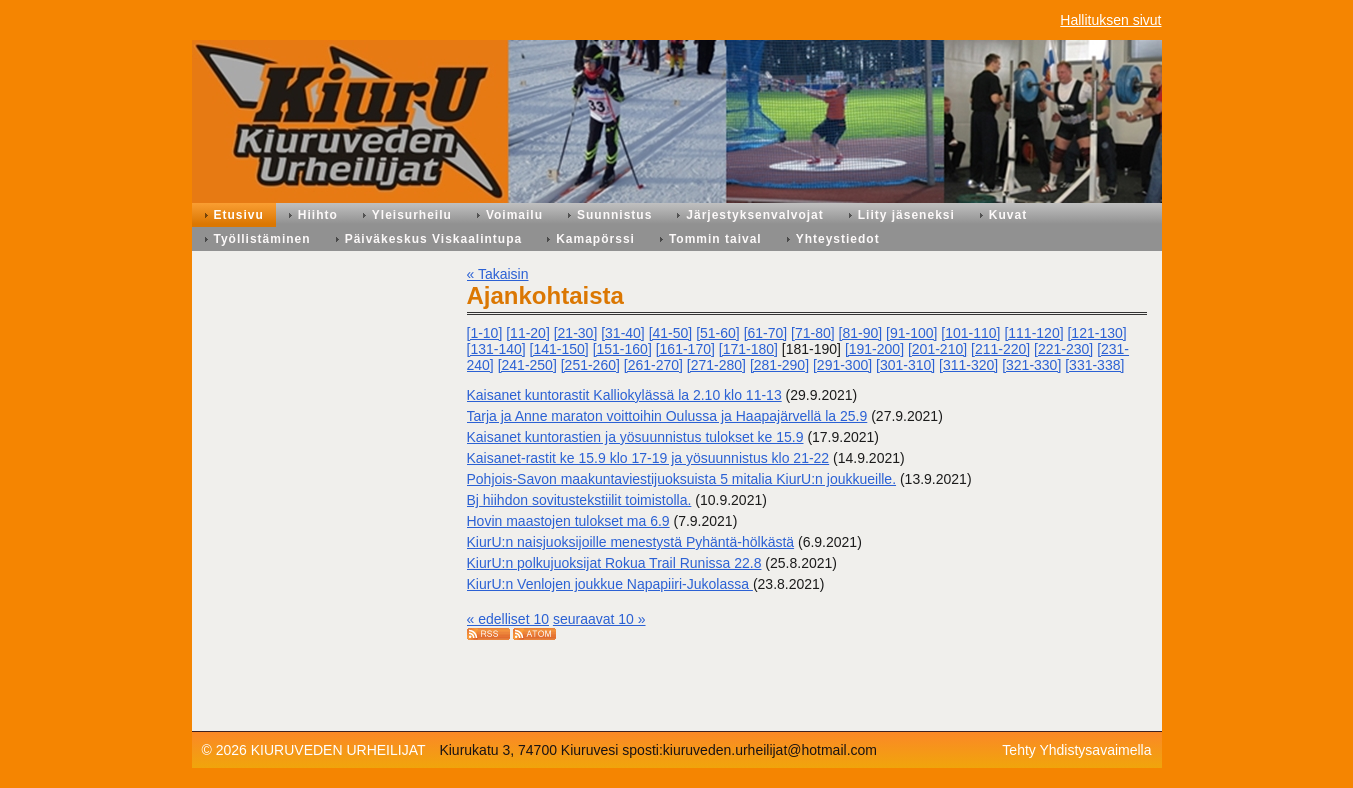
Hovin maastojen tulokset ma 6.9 (568, 521)
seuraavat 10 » (599, 619)
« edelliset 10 (508, 619)
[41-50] (671, 333)
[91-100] (911, 333)
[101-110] (970, 333)
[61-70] (766, 333)
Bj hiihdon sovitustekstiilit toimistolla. (579, 500)
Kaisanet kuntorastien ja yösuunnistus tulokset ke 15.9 (635, 437)
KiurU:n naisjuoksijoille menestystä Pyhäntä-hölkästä (631, 542)
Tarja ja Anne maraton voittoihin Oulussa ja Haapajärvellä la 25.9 (667, 416)
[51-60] (718, 333)
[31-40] (623, 333)
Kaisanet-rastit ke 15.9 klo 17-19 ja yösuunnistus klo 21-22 (648, 458)
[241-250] (527, 365)
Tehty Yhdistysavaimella (1076, 750)
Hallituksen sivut (1110, 20)
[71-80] (813, 333)
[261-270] (653, 365)
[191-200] (874, 349)
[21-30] (576, 333)
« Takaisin (498, 274)
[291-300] (842, 365)
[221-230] (1063, 349)
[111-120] (1033, 333)
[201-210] (937, 349)
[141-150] (559, 349)
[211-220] (1000, 349)
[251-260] (590, 365)
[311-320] (968, 365)
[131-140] (496, 349)
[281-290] (779, 365)
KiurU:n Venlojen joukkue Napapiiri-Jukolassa (610, 584)
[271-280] (716, 365)
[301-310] (905, 365)
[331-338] (1094, 365)
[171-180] (748, 349)
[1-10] (485, 333)
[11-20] (528, 333)
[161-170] (685, 349)
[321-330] (1031, 365)
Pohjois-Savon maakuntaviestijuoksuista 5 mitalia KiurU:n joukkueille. (682, 479)
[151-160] (622, 349)
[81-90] (861, 333)
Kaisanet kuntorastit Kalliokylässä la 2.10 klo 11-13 (624, 395)
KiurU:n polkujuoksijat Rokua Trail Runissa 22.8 (614, 563)
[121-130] (1096, 333)
